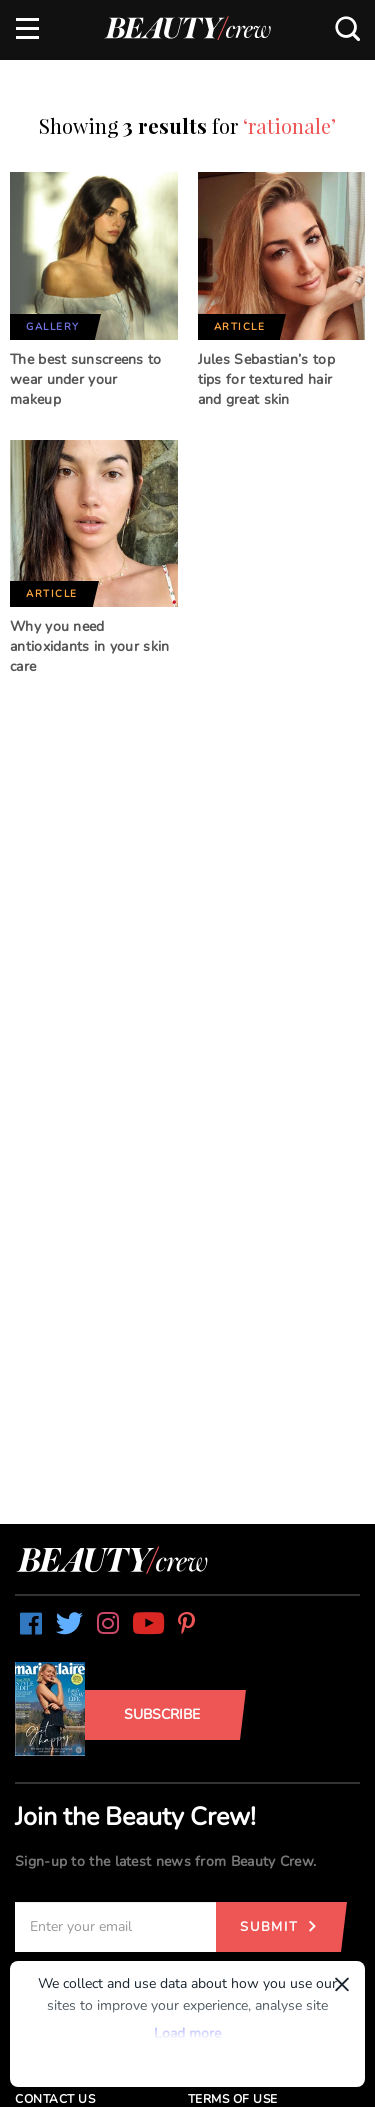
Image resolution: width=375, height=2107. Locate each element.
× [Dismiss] (342, 1984)
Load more (187, 2033)
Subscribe (162, 1714)
